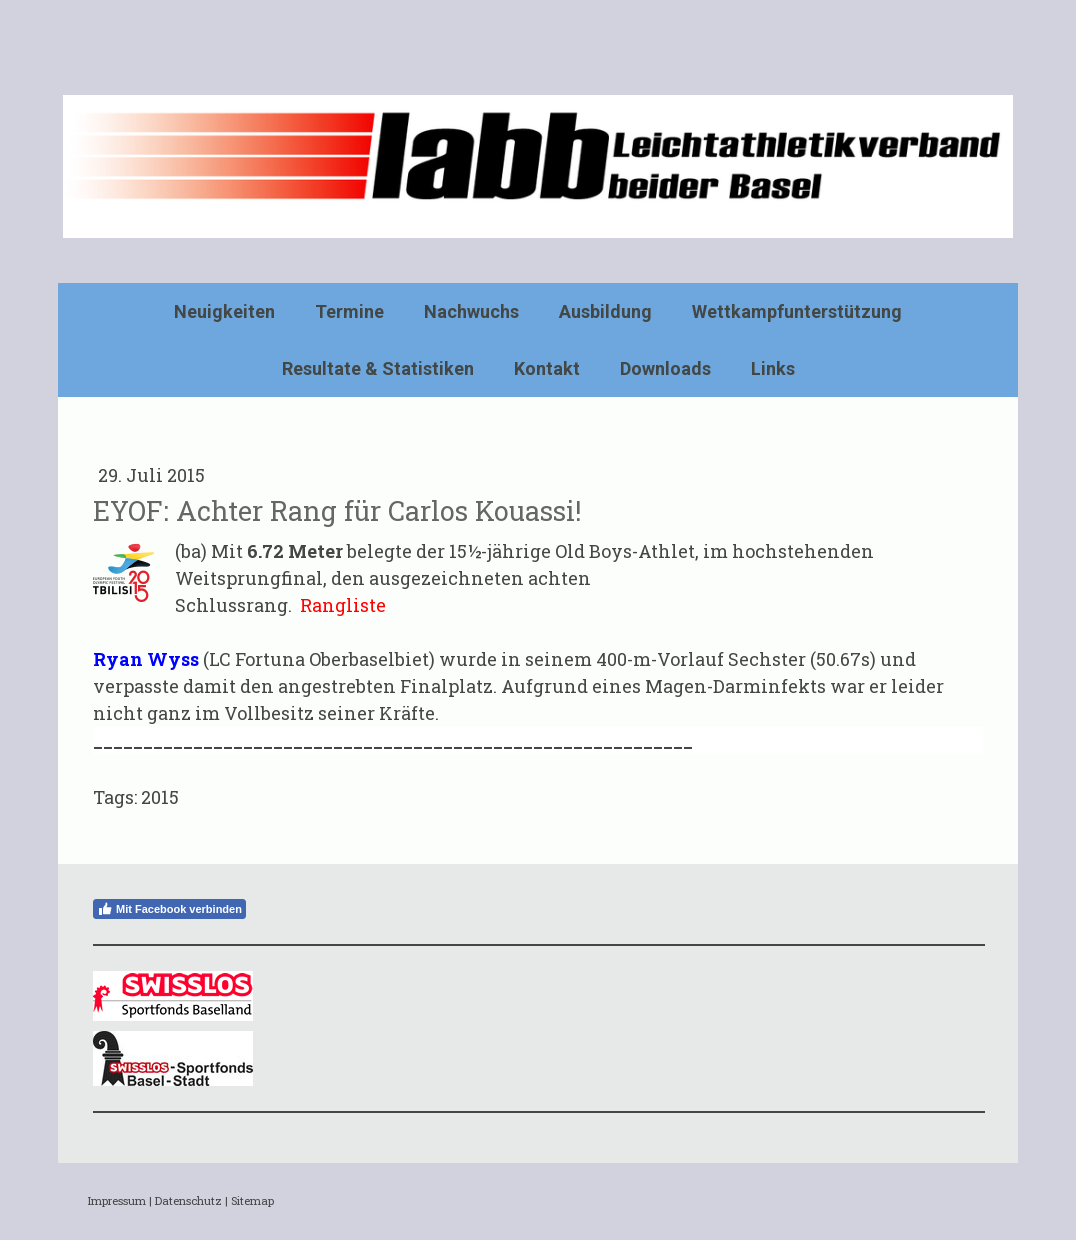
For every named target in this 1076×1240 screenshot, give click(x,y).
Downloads (665, 368)
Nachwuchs (471, 311)
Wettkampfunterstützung (797, 311)
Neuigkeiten (224, 311)
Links (773, 368)
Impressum (117, 1200)
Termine (349, 311)
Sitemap (252, 1200)
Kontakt (547, 368)
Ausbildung (605, 311)
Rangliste (343, 605)
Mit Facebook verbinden (169, 909)
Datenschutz (188, 1200)
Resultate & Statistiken (378, 368)
